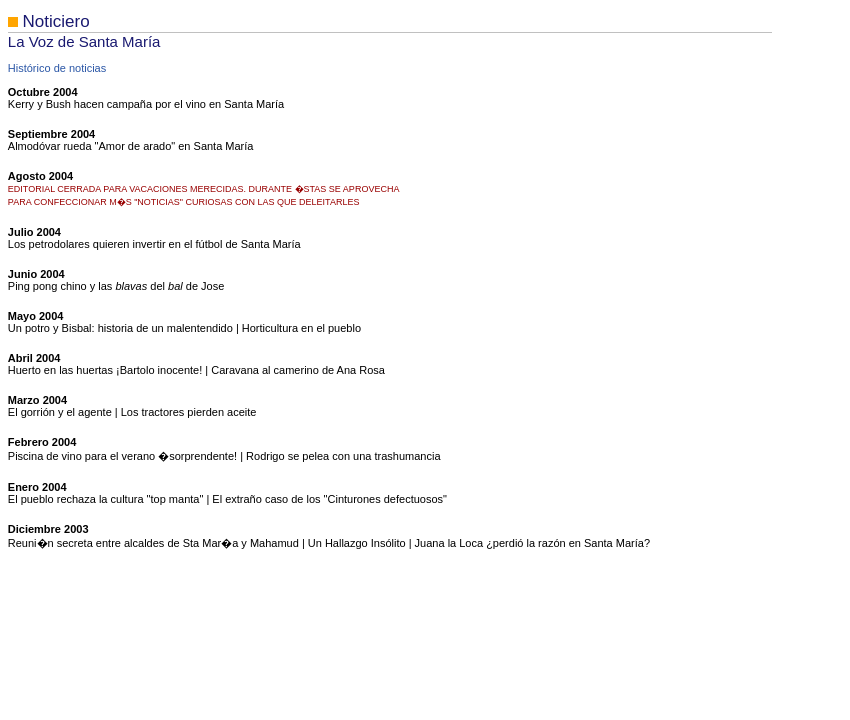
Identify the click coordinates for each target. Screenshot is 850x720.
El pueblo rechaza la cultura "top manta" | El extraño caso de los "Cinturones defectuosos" (227, 499)
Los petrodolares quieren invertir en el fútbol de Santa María (154, 244)
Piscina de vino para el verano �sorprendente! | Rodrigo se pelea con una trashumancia (224, 456)
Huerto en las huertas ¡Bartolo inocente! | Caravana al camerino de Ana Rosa (196, 370)
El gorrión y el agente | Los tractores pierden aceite (132, 412)
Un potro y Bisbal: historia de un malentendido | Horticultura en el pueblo (184, 328)
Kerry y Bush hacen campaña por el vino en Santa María (146, 104)
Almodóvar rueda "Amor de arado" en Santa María (131, 146)
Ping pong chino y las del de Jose (116, 286)
